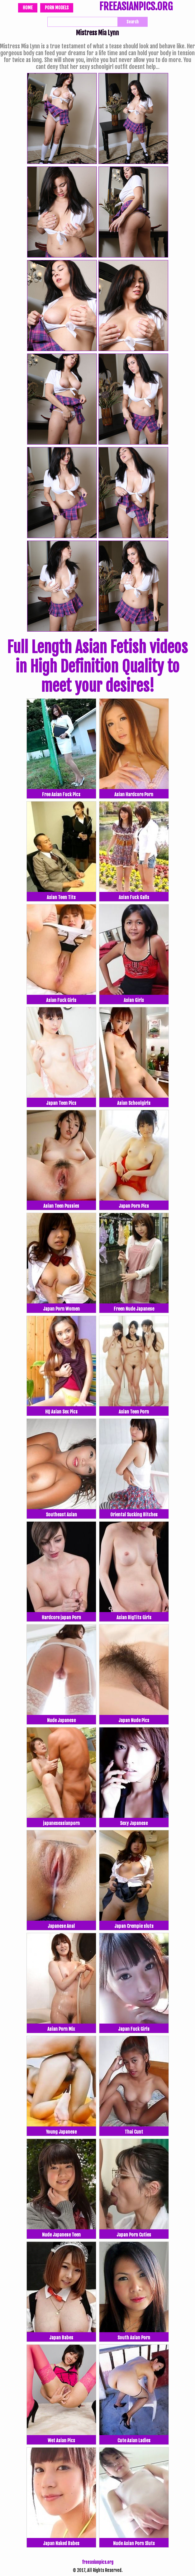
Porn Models (57, 7)
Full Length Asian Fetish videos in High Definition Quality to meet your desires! (97, 667)
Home (28, 7)
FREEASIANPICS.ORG (136, 7)
